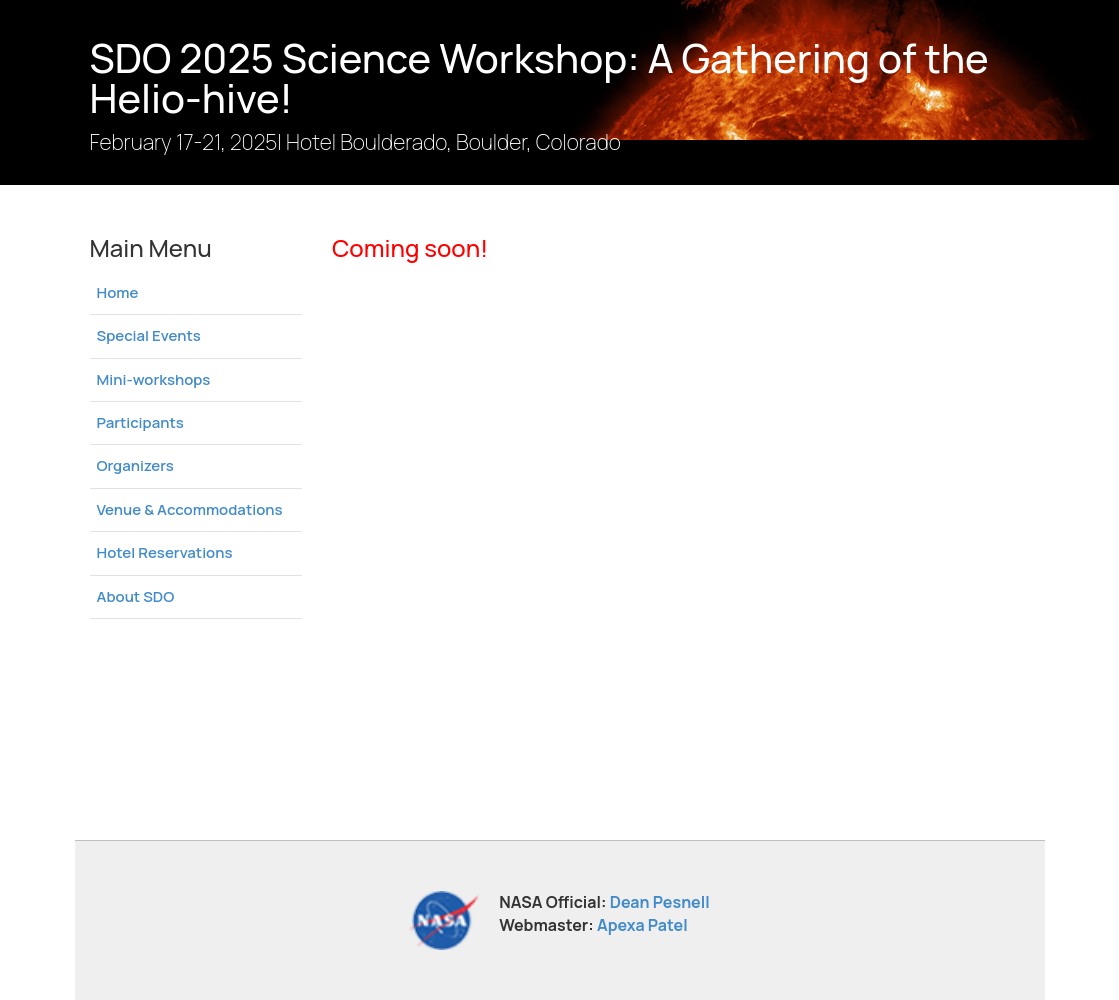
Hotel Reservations (165, 552)
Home (118, 292)
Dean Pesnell (660, 902)
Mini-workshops (154, 379)
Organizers (135, 465)
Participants (140, 422)
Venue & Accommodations (190, 509)
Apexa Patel (642, 925)
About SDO (136, 596)
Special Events (149, 335)
